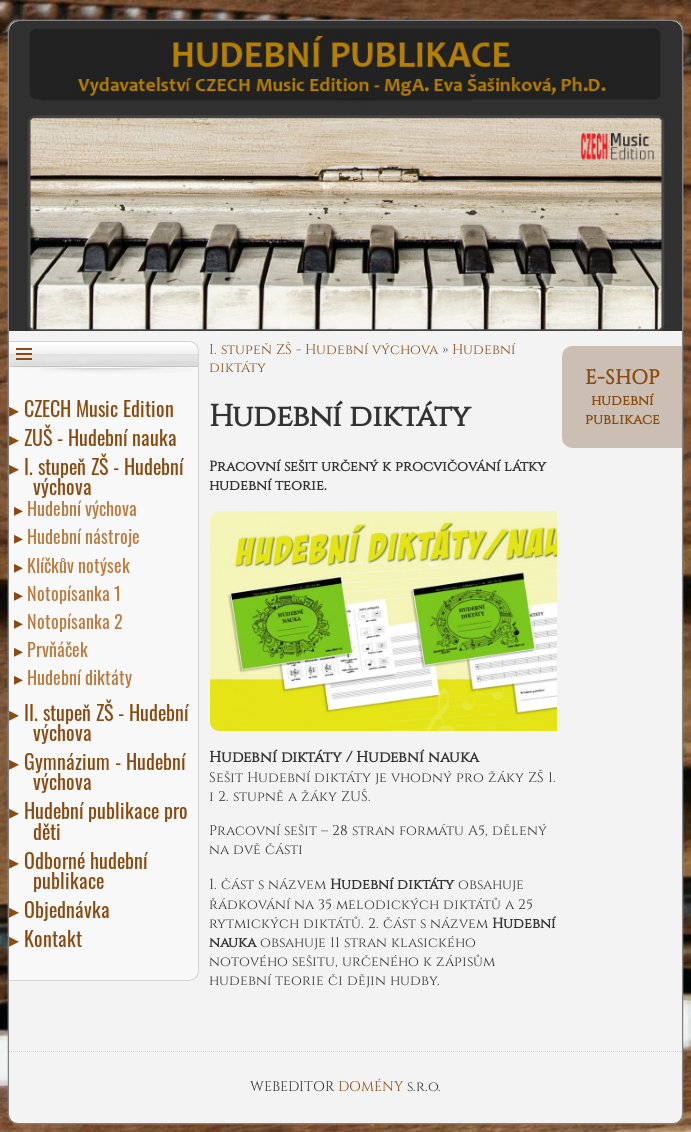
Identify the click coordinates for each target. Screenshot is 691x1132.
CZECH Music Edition (103, 408)
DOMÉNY (372, 1086)
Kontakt (57, 938)
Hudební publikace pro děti (110, 820)
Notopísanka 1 (77, 593)
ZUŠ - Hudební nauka (105, 437)
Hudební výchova (85, 508)
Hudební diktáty (82, 677)
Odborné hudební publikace (90, 870)
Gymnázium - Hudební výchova (109, 771)
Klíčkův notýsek (81, 565)
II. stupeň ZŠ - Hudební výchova (110, 722)
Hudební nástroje (86, 536)
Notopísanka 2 (78, 621)
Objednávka (71, 909)
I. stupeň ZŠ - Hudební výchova (108, 476)
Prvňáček (60, 649)
